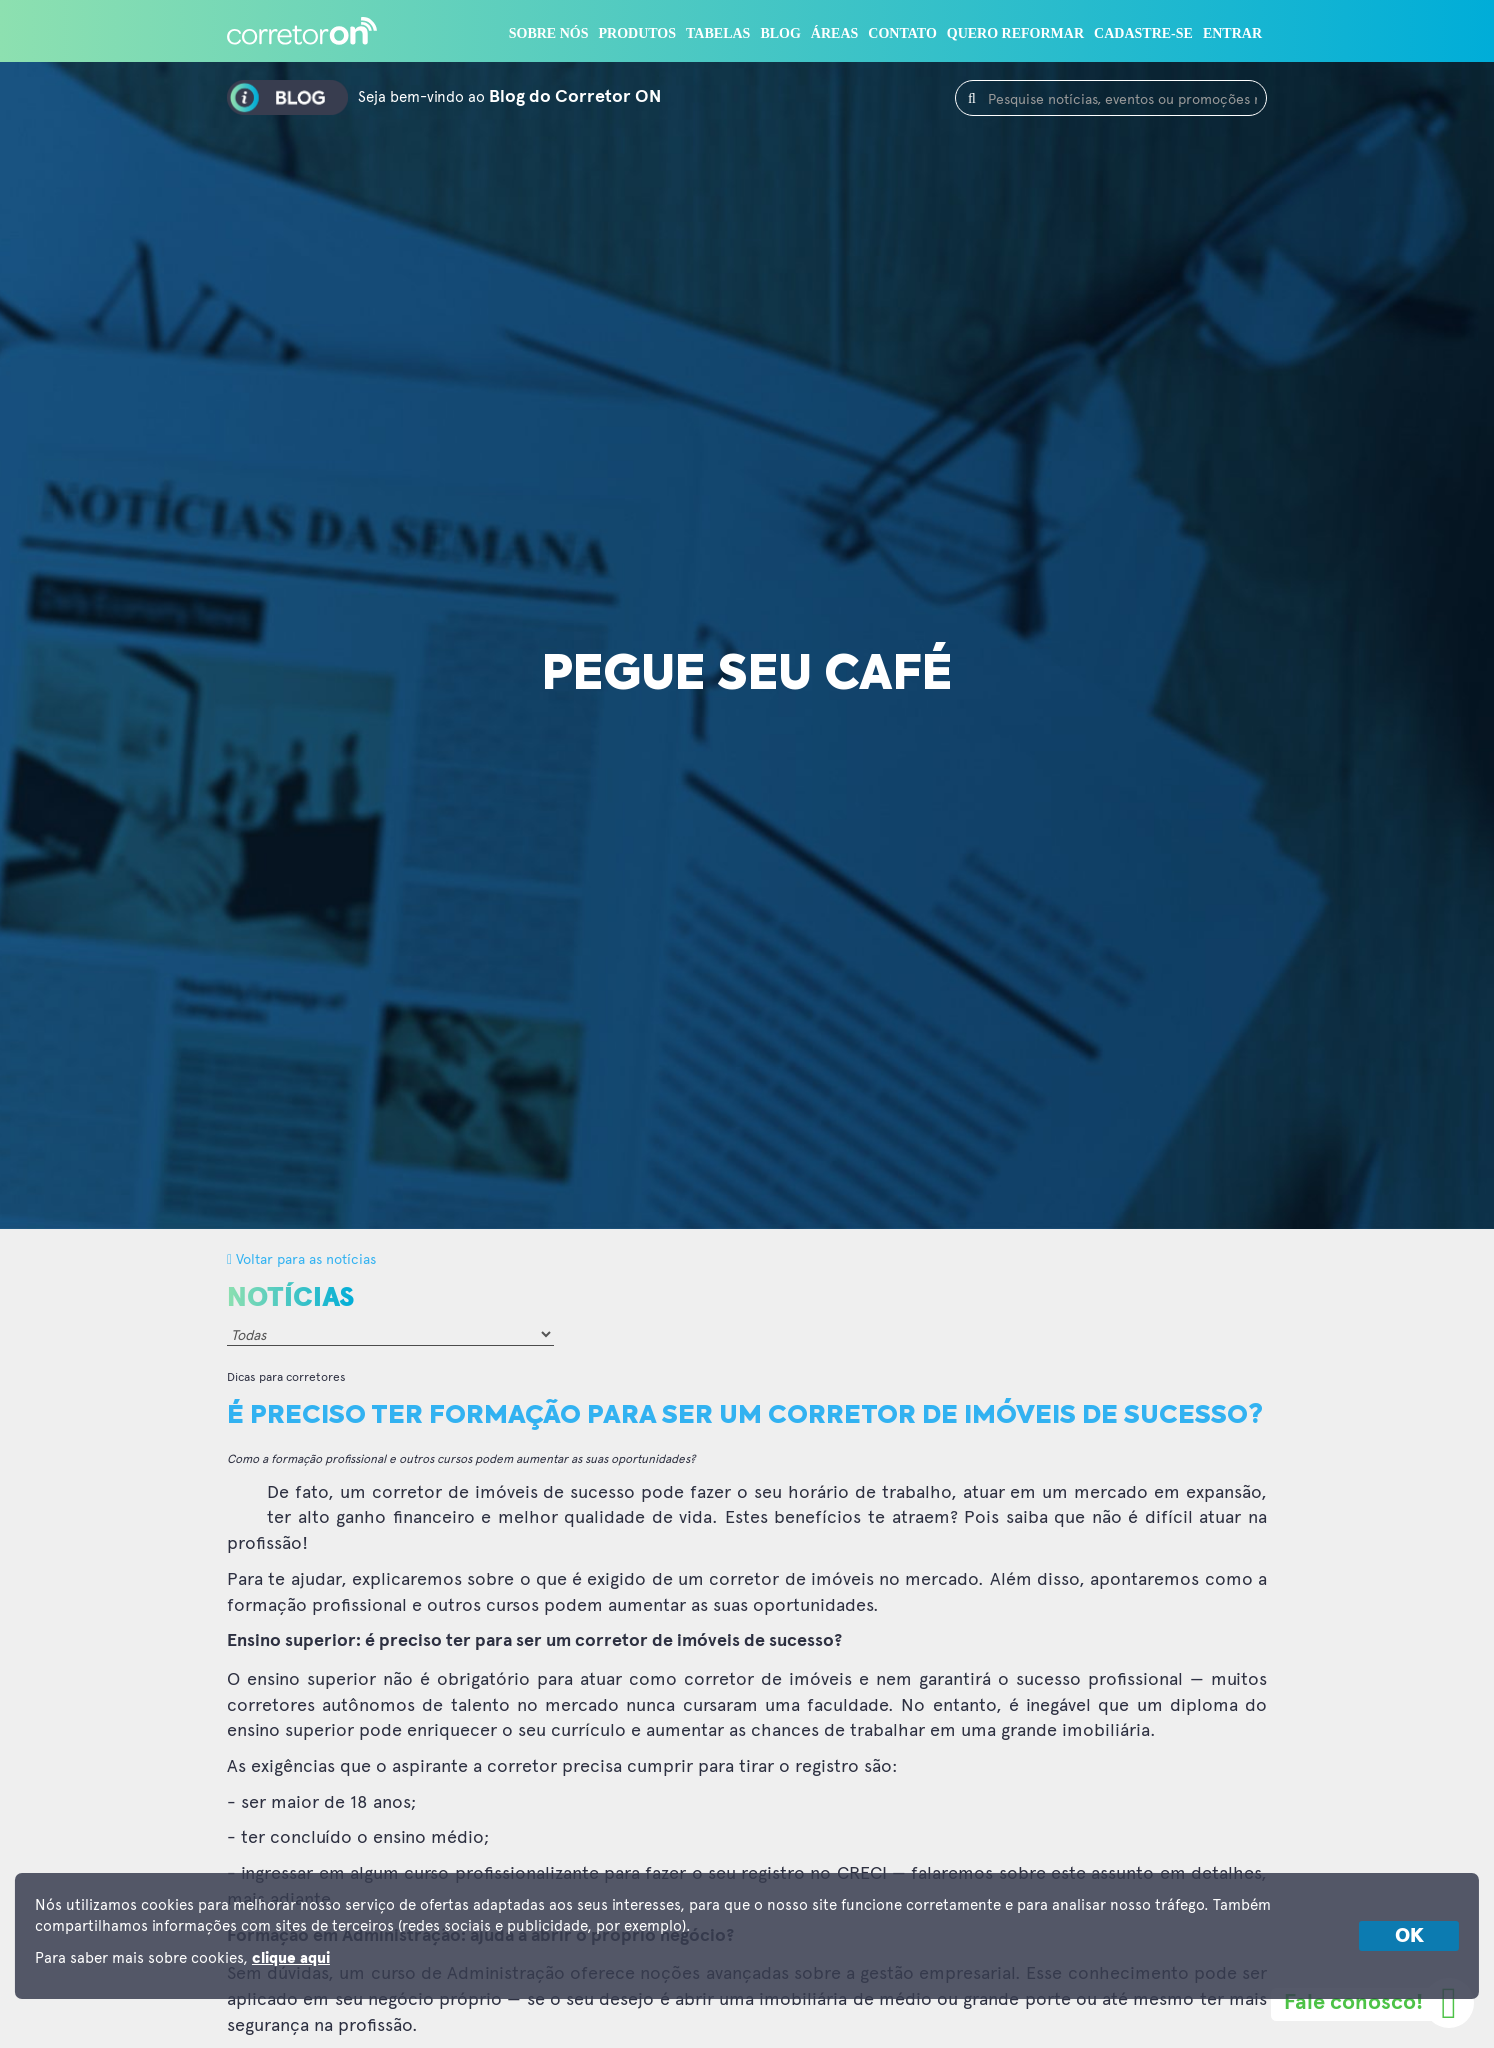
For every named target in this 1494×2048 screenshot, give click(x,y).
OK (1409, 1936)
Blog (780, 33)
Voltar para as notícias (301, 1258)
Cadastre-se (1143, 33)
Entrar (1232, 33)
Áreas (834, 33)
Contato (902, 33)
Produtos (638, 33)
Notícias (290, 1298)
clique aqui (291, 1958)
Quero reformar (1015, 33)
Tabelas (718, 33)
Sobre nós (549, 33)
